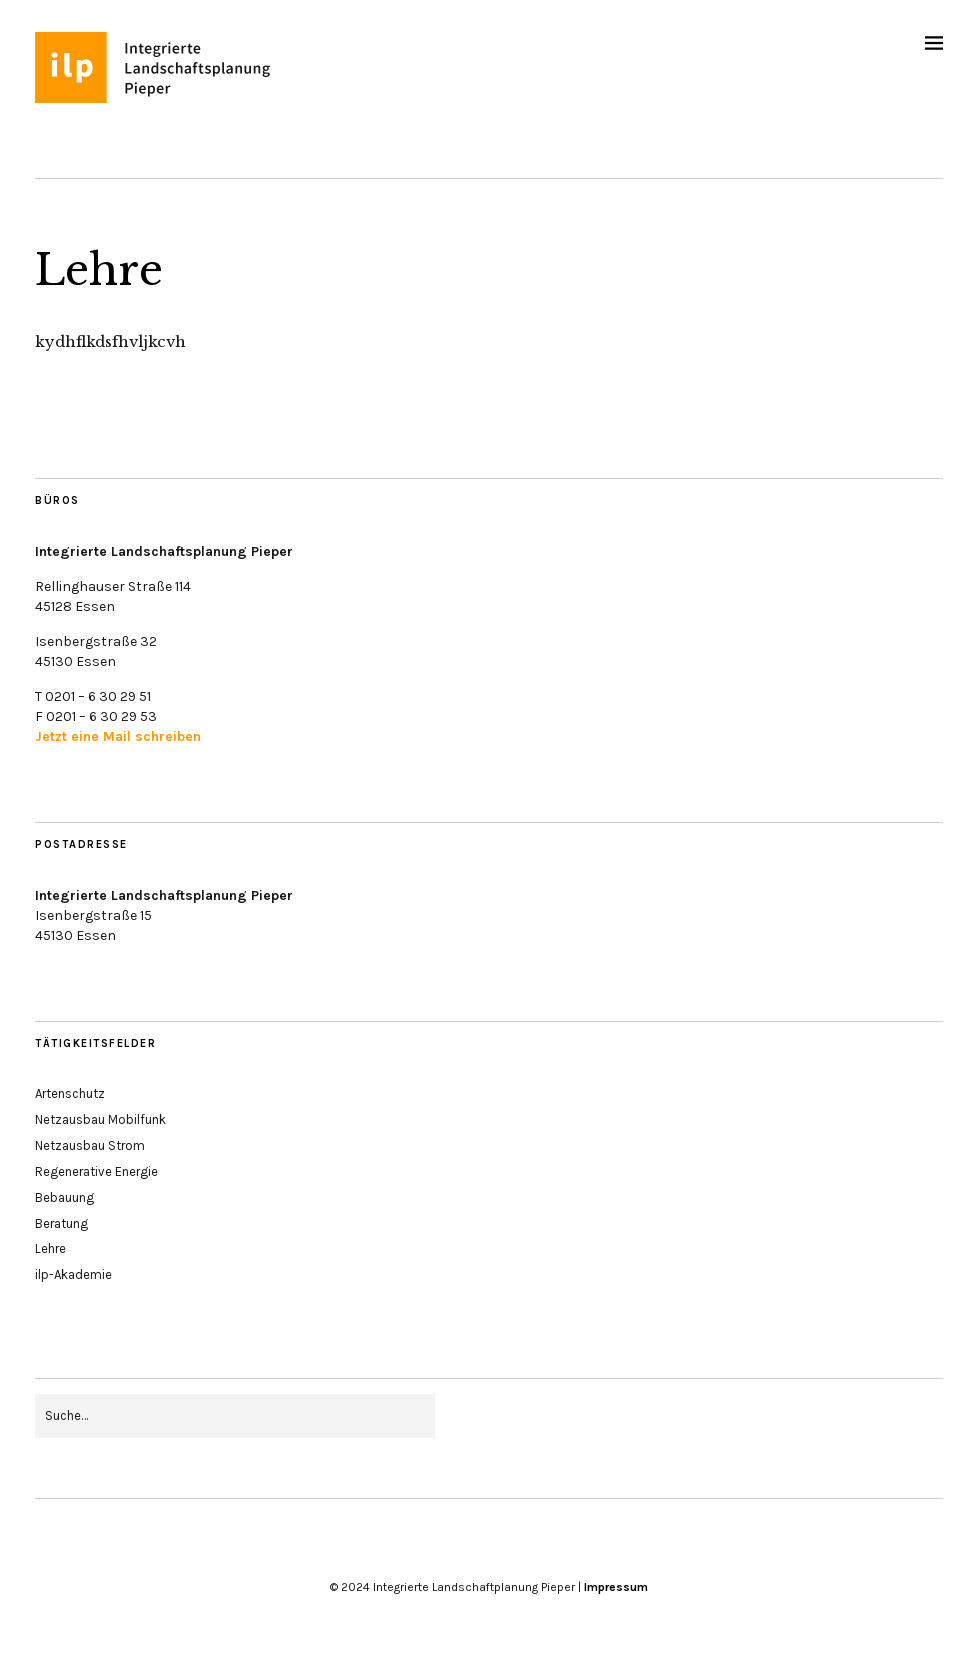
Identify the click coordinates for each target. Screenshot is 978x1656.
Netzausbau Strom (90, 1145)
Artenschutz (70, 1093)
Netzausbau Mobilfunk (100, 1119)
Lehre (50, 1248)
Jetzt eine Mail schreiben (118, 736)
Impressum (616, 1587)
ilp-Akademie (73, 1274)
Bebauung (64, 1197)
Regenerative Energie (96, 1171)
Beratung (61, 1223)
